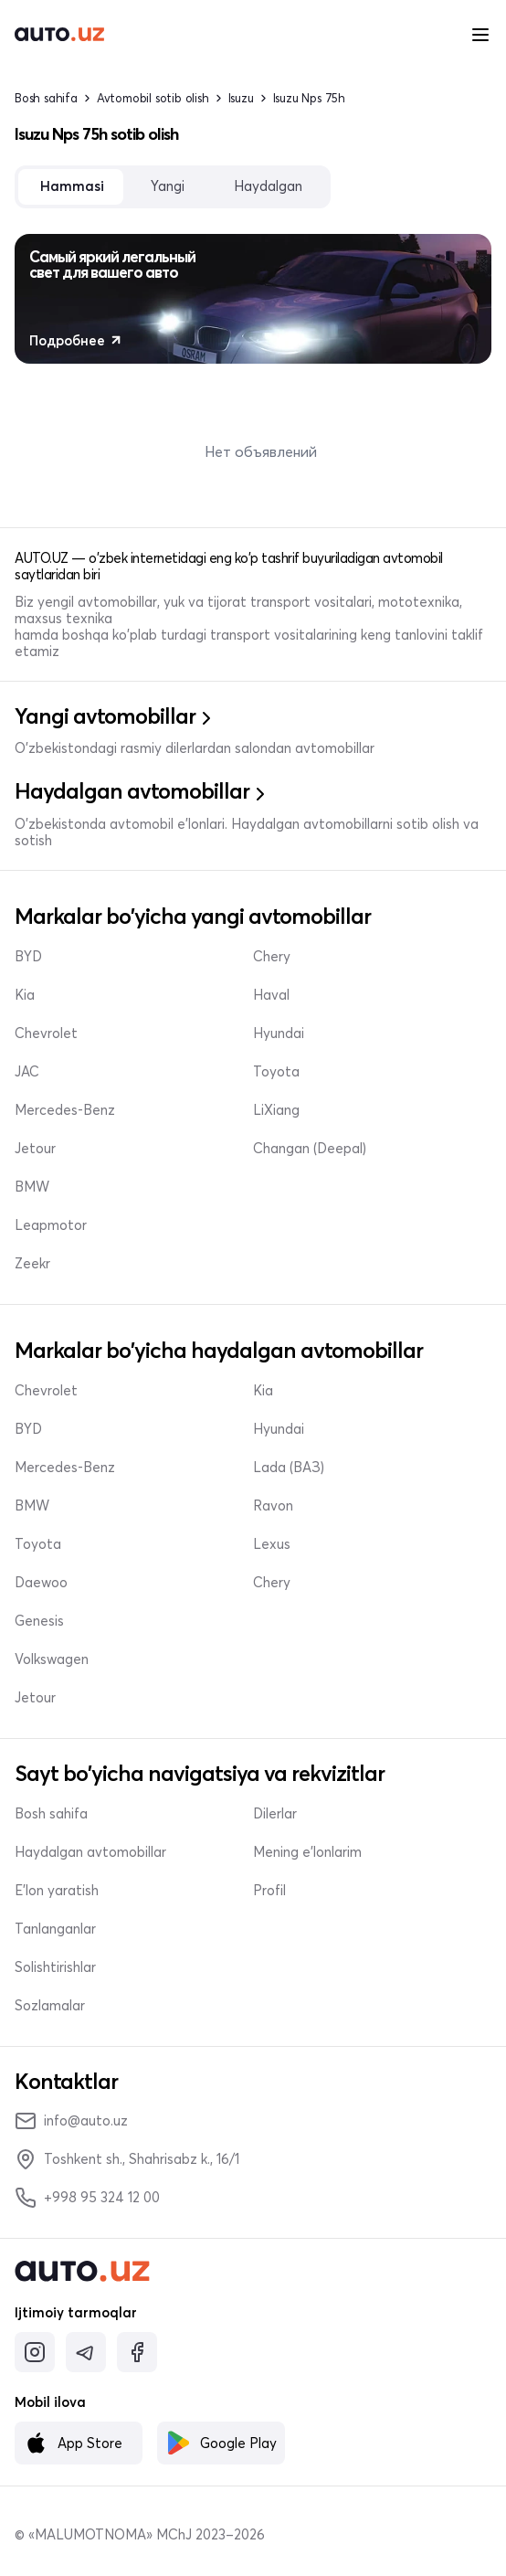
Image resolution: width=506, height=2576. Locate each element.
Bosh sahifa (46, 98)
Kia (25, 995)
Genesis (39, 1621)
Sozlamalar (50, 2006)
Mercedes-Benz (65, 1110)
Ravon (273, 1506)
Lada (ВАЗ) (288, 1467)
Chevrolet (46, 1033)
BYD (28, 957)
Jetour (35, 1148)
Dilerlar (275, 1814)
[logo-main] (59, 34)
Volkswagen (52, 1659)
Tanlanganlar (55, 1929)
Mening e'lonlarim (307, 1852)
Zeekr (32, 1264)
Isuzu (241, 98)
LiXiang (276, 1110)
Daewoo (41, 1582)
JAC (27, 1072)
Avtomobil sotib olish (153, 98)
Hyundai (278, 1033)
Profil (269, 1890)
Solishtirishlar (55, 1967)
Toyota (276, 1072)
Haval (271, 995)
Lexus (271, 1544)
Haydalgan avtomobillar (90, 1852)
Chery (271, 957)
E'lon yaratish (57, 1890)
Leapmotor (51, 1225)
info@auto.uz (71, 2121)
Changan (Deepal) (309, 1148)
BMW (32, 1187)
